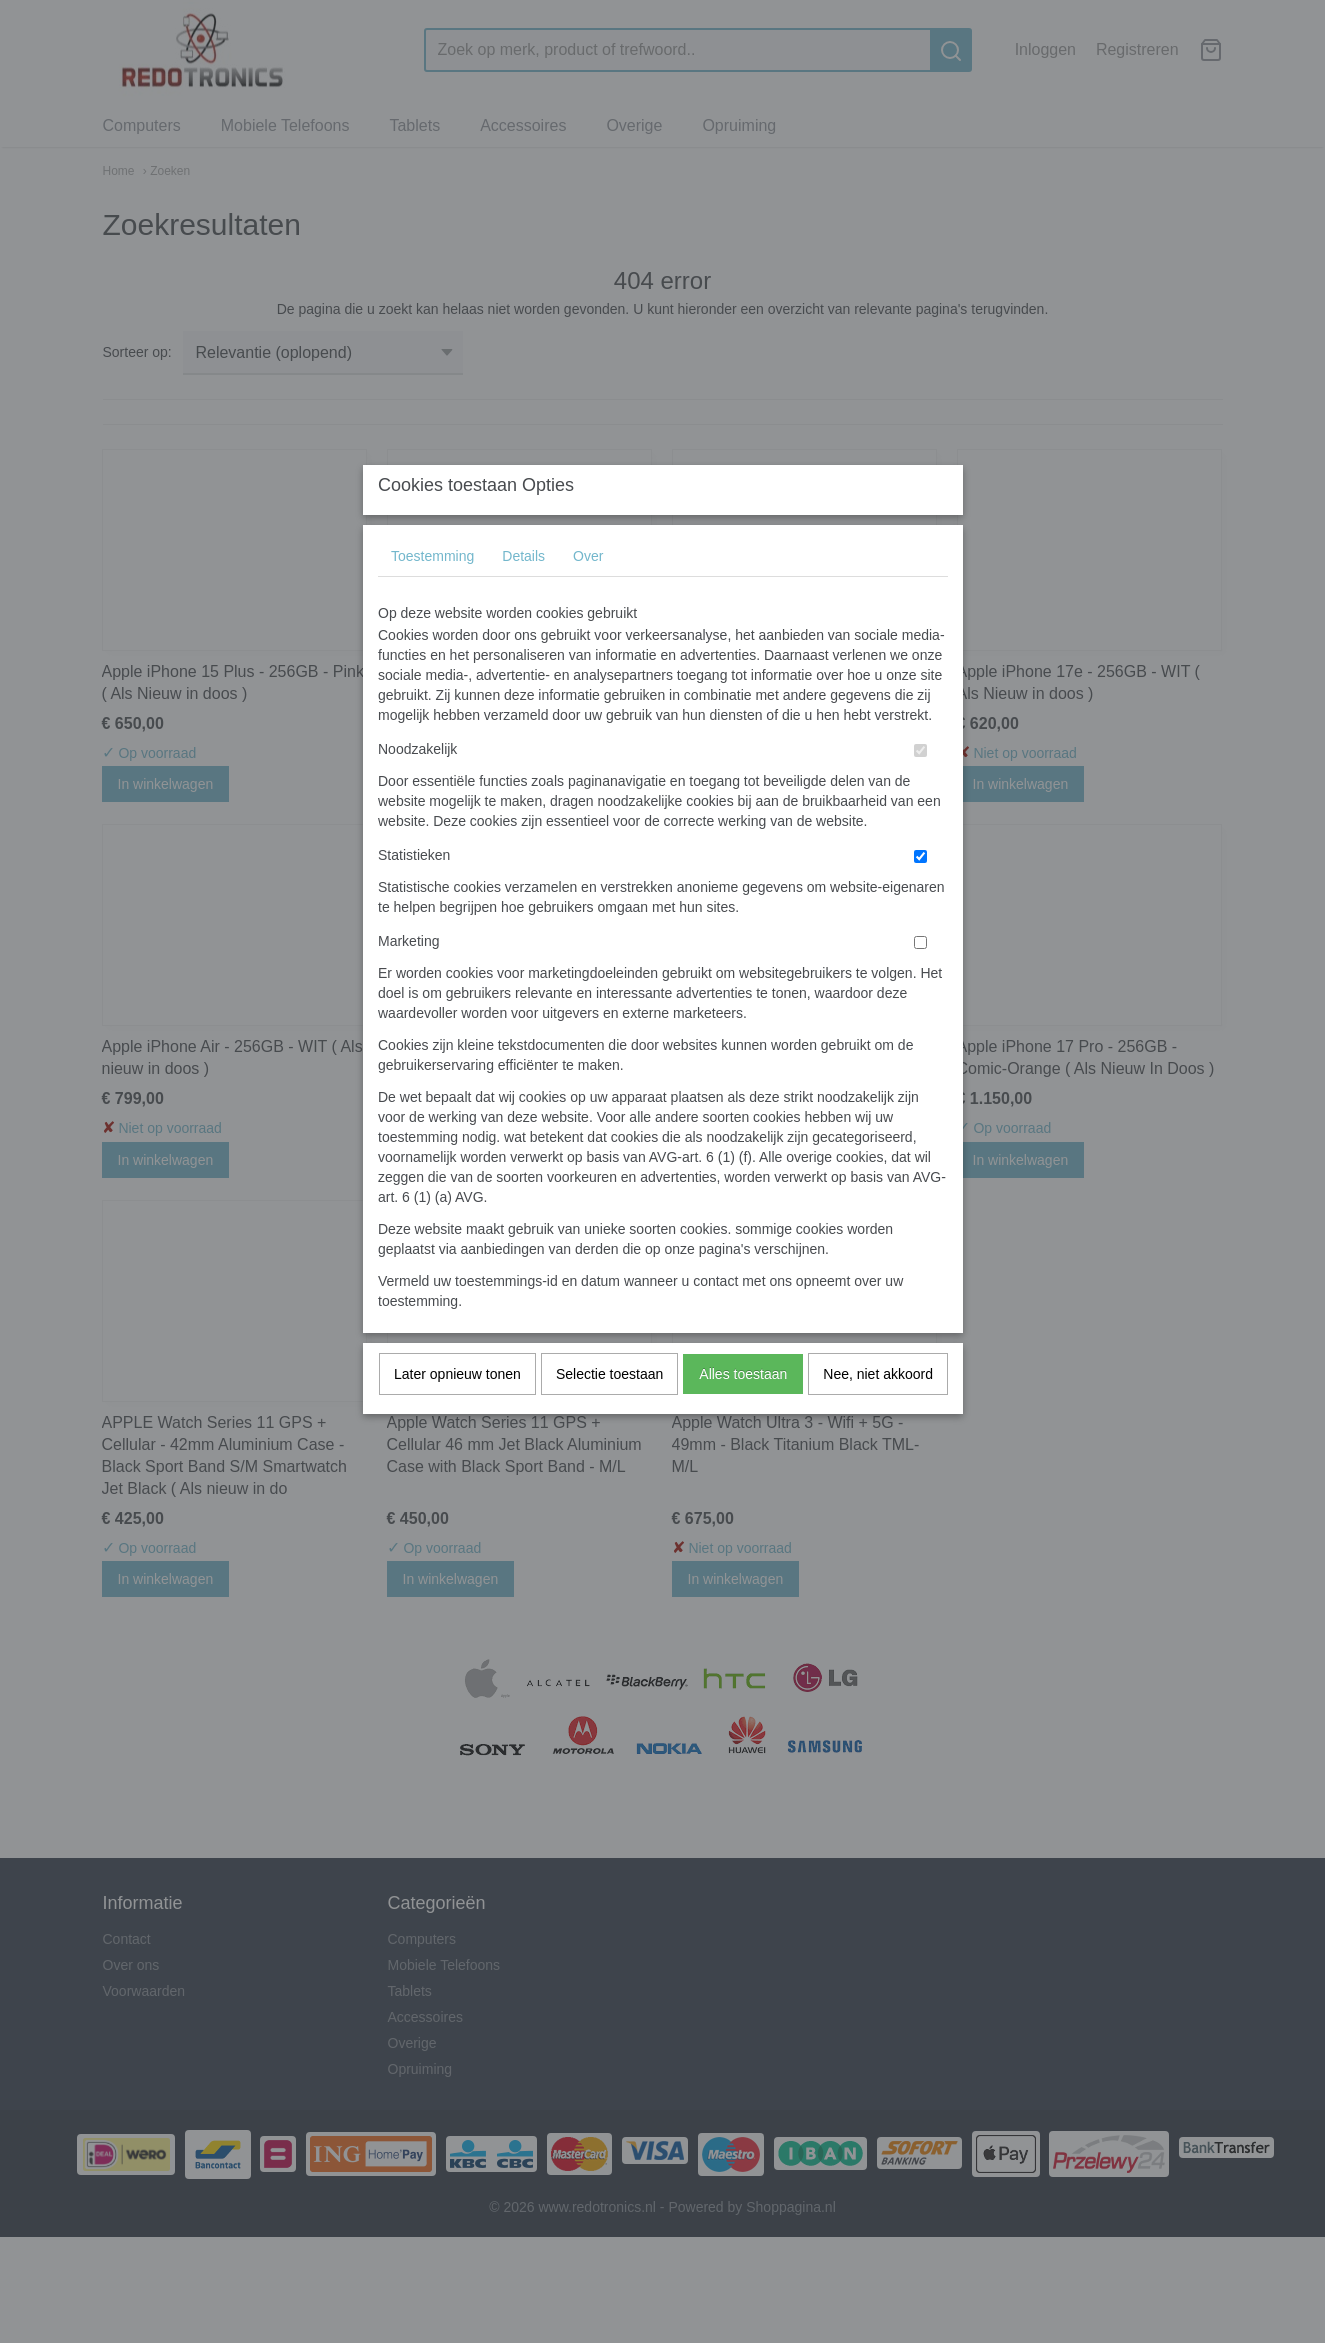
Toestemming (432, 595)
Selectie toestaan (609, 1413)
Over (588, 595)
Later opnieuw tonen (457, 1413)
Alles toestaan (743, 1413)
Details (523, 595)
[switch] (920, 789)
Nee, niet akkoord (878, 1413)
